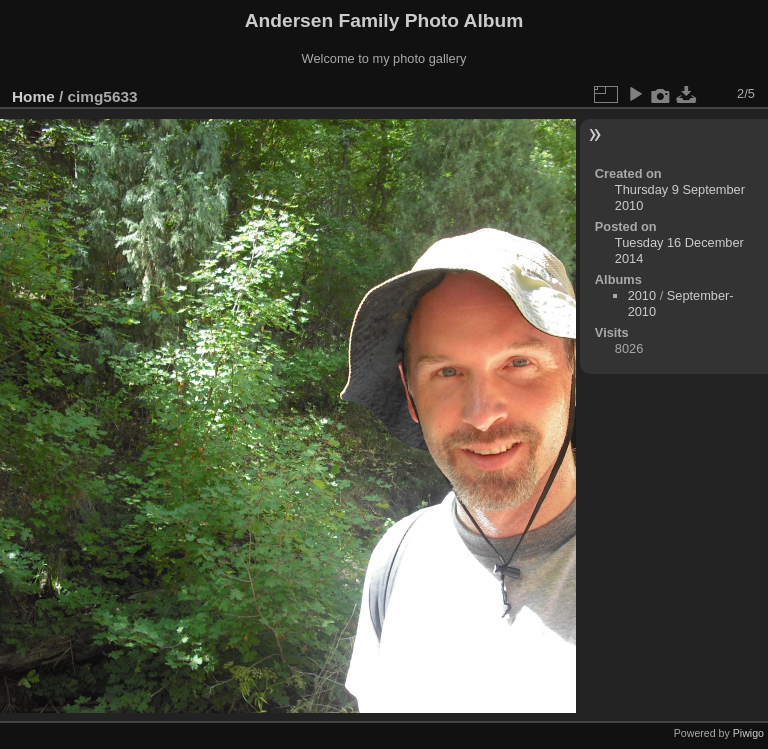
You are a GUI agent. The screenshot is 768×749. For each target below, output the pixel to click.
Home (33, 96)
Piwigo (748, 733)
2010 (642, 295)
